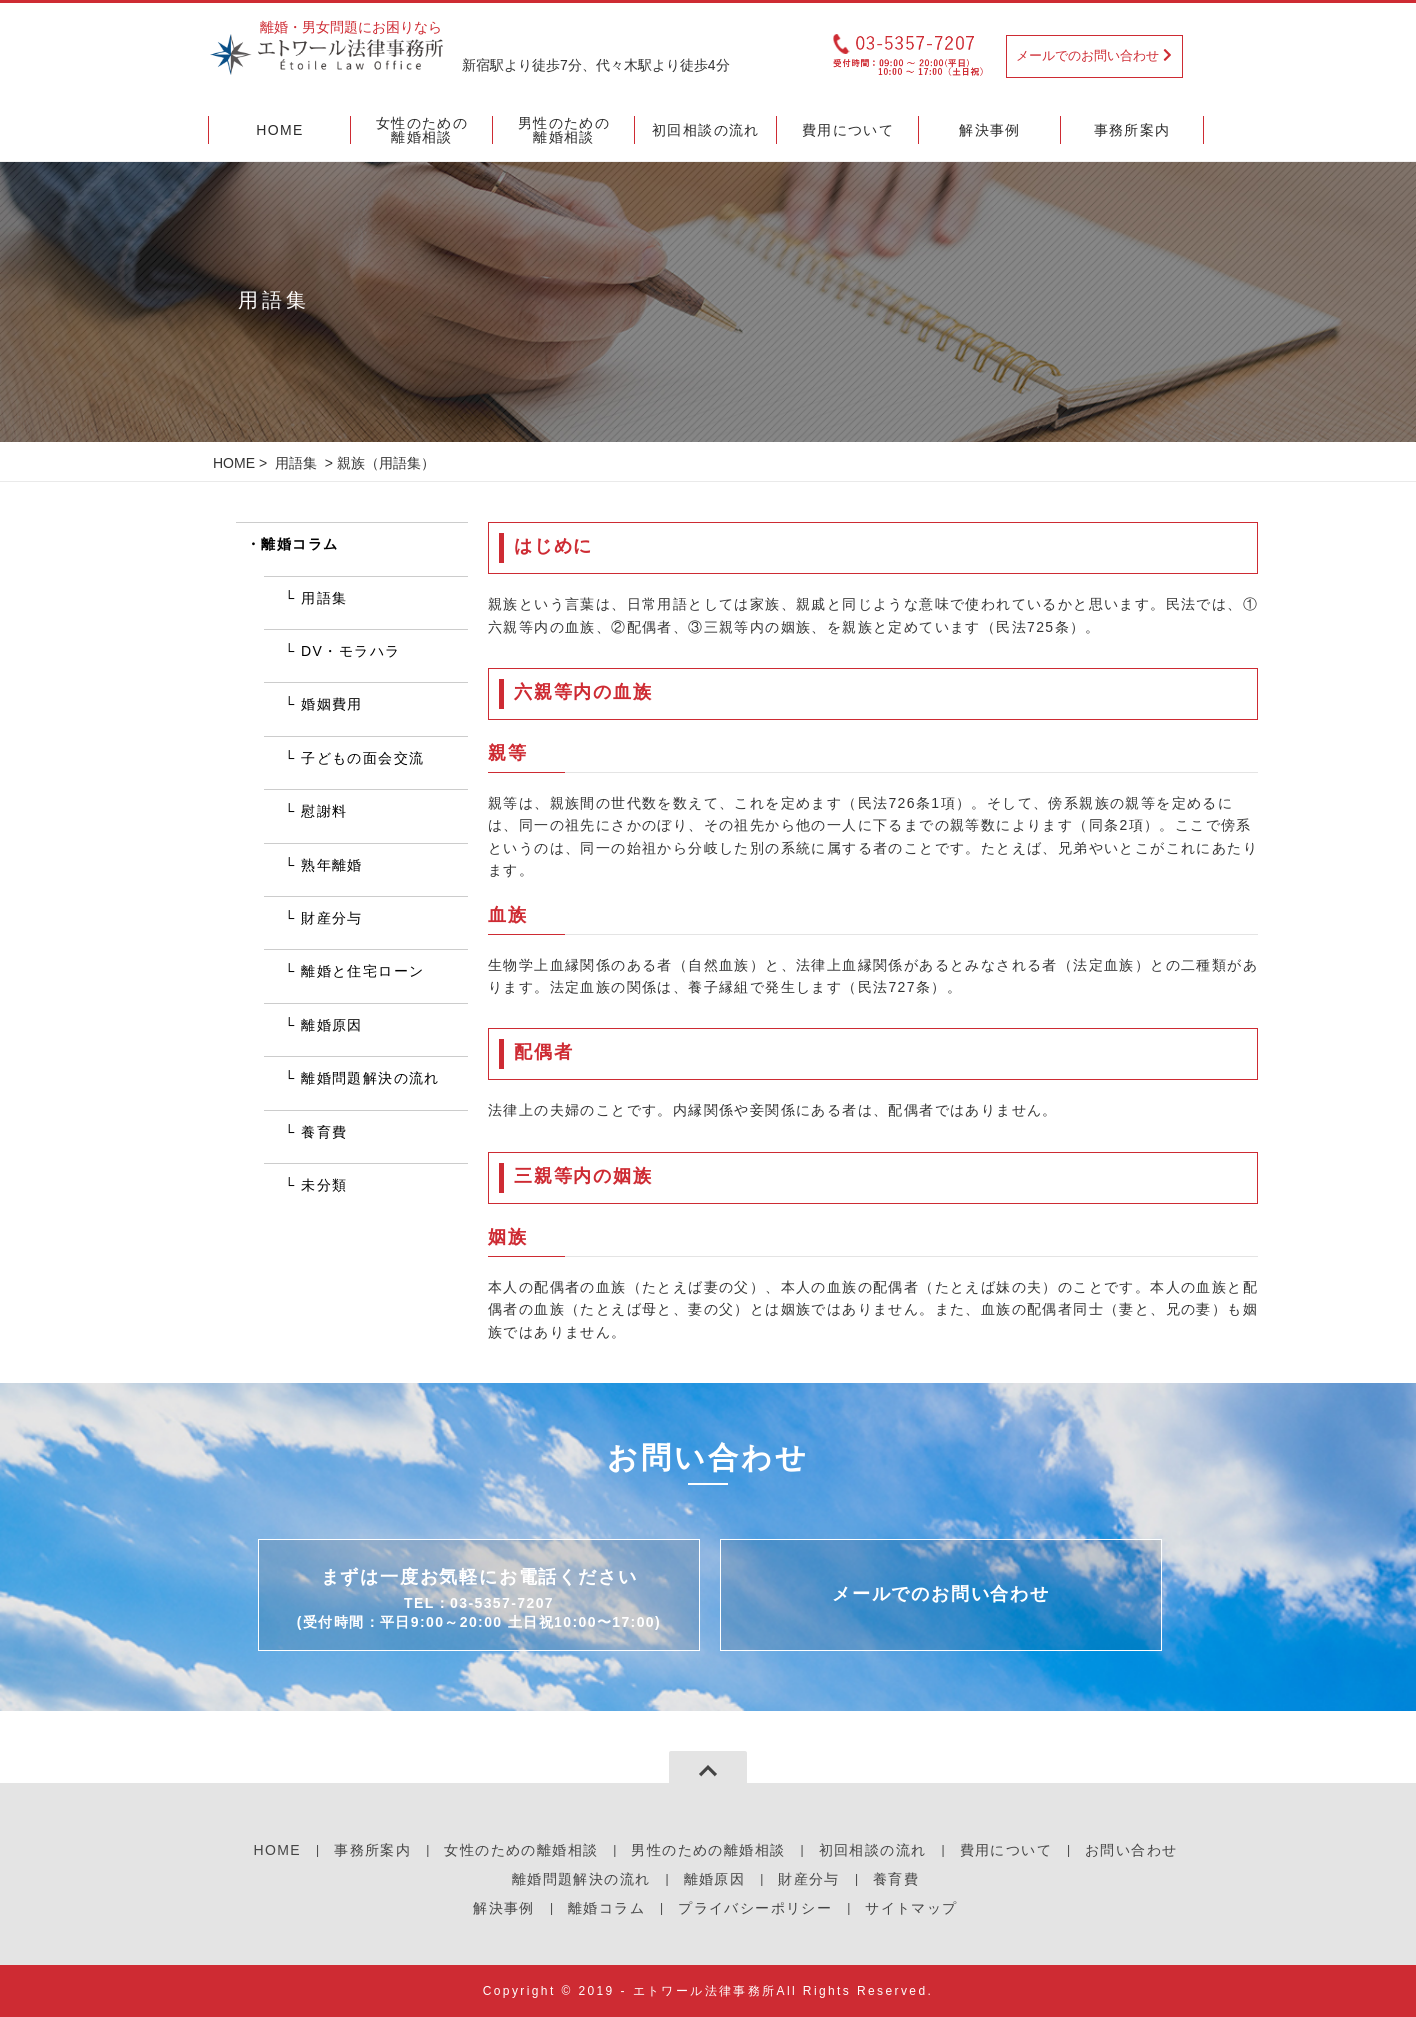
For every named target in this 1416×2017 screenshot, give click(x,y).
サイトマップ (911, 1908)
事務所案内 (372, 1850)
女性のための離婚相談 (521, 1850)
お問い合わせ (1131, 1850)
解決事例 (504, 1908)
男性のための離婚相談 (708, 1850)
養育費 (324, 1132)
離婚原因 (332, 1025)
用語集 (296, 463)
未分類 (324, 1185)
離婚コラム (299, 544)
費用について (1006, 1850)
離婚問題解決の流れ (370, 1078)
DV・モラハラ (350, 651)
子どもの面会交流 (362, 758)
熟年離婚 (332, 865)
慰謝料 (324, 811)
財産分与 (332, 918)
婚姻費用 (332, 704)
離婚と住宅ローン (362, 971)
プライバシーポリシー (755, 1908)
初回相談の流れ (873, 1850)
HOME (234, 463)
